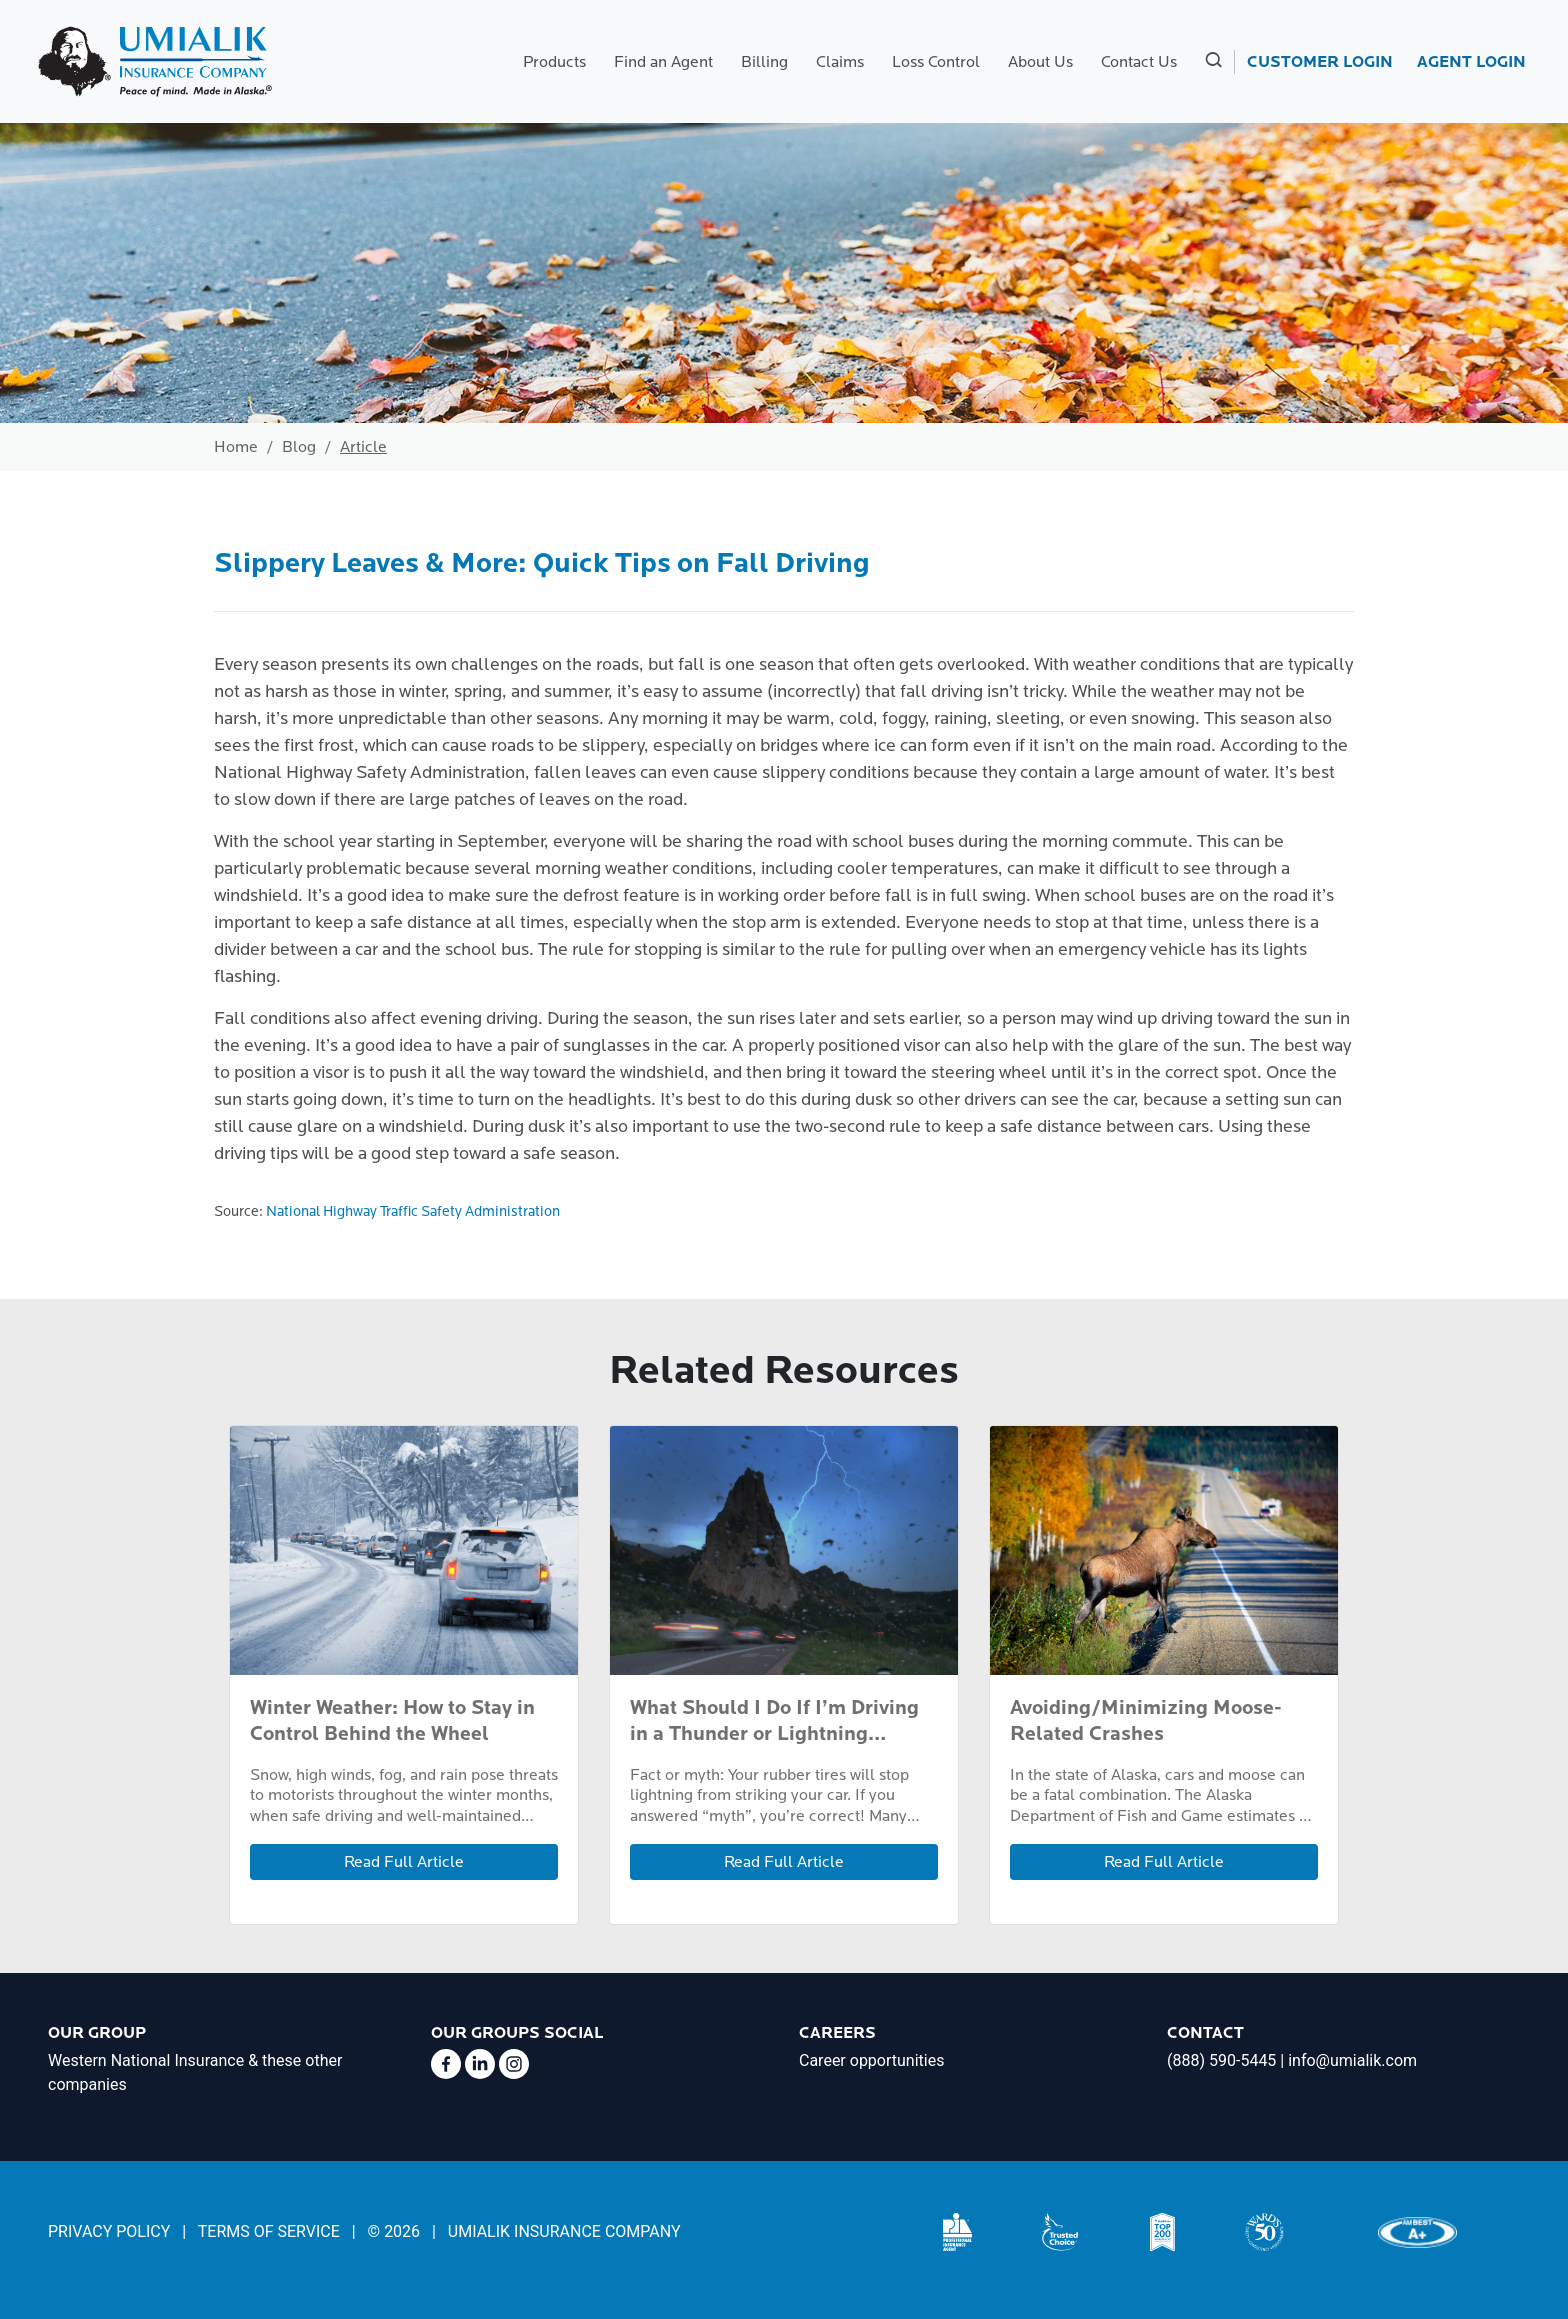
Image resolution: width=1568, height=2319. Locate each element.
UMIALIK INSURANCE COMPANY (564, 2231)
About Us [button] (1040, 62)
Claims (840, 62)
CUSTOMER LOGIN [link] (1320, 62)
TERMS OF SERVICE (269, 2231)
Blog (299, 447)
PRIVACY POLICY (109, 2231)
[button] (1211, 62)
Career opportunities (871, 2060)
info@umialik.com (1352, 2060)
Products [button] (554, 62)
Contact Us (1139, 62)
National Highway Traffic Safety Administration (413, 1211)
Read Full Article (404, 1862)
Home (236, 447)
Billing (764, 62)
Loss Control (936, 62)
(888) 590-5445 (1221, 2060)
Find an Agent (663, 62)
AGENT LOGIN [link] (1471, 62)
